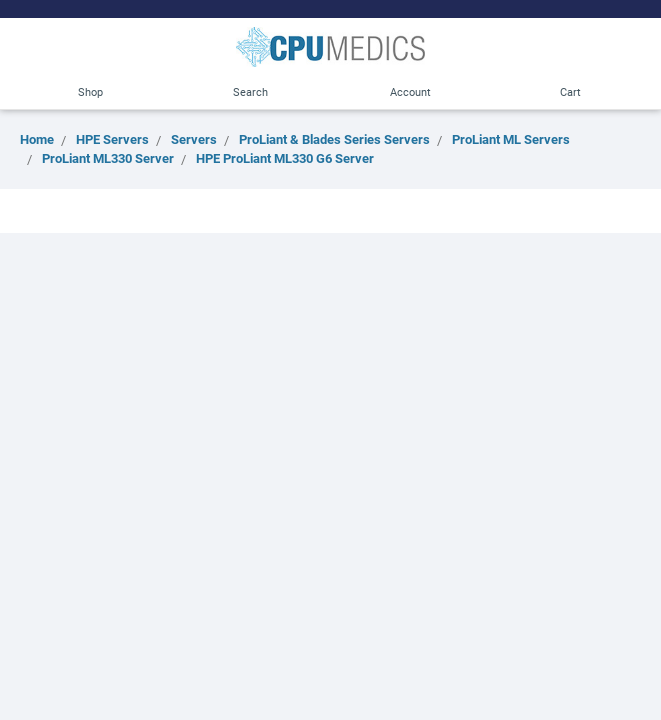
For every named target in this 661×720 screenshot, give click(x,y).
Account (410, 91)
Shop (90, 91)
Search (250, 91)
